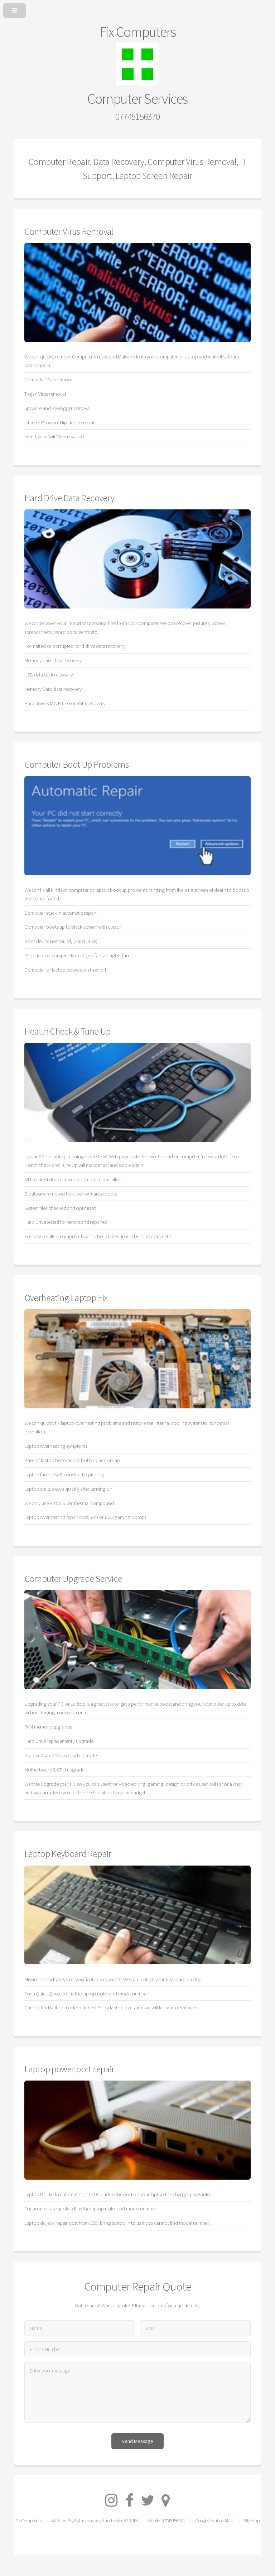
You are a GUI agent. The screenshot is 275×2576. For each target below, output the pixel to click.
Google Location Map (214, 2521)
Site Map (251, 2521)
